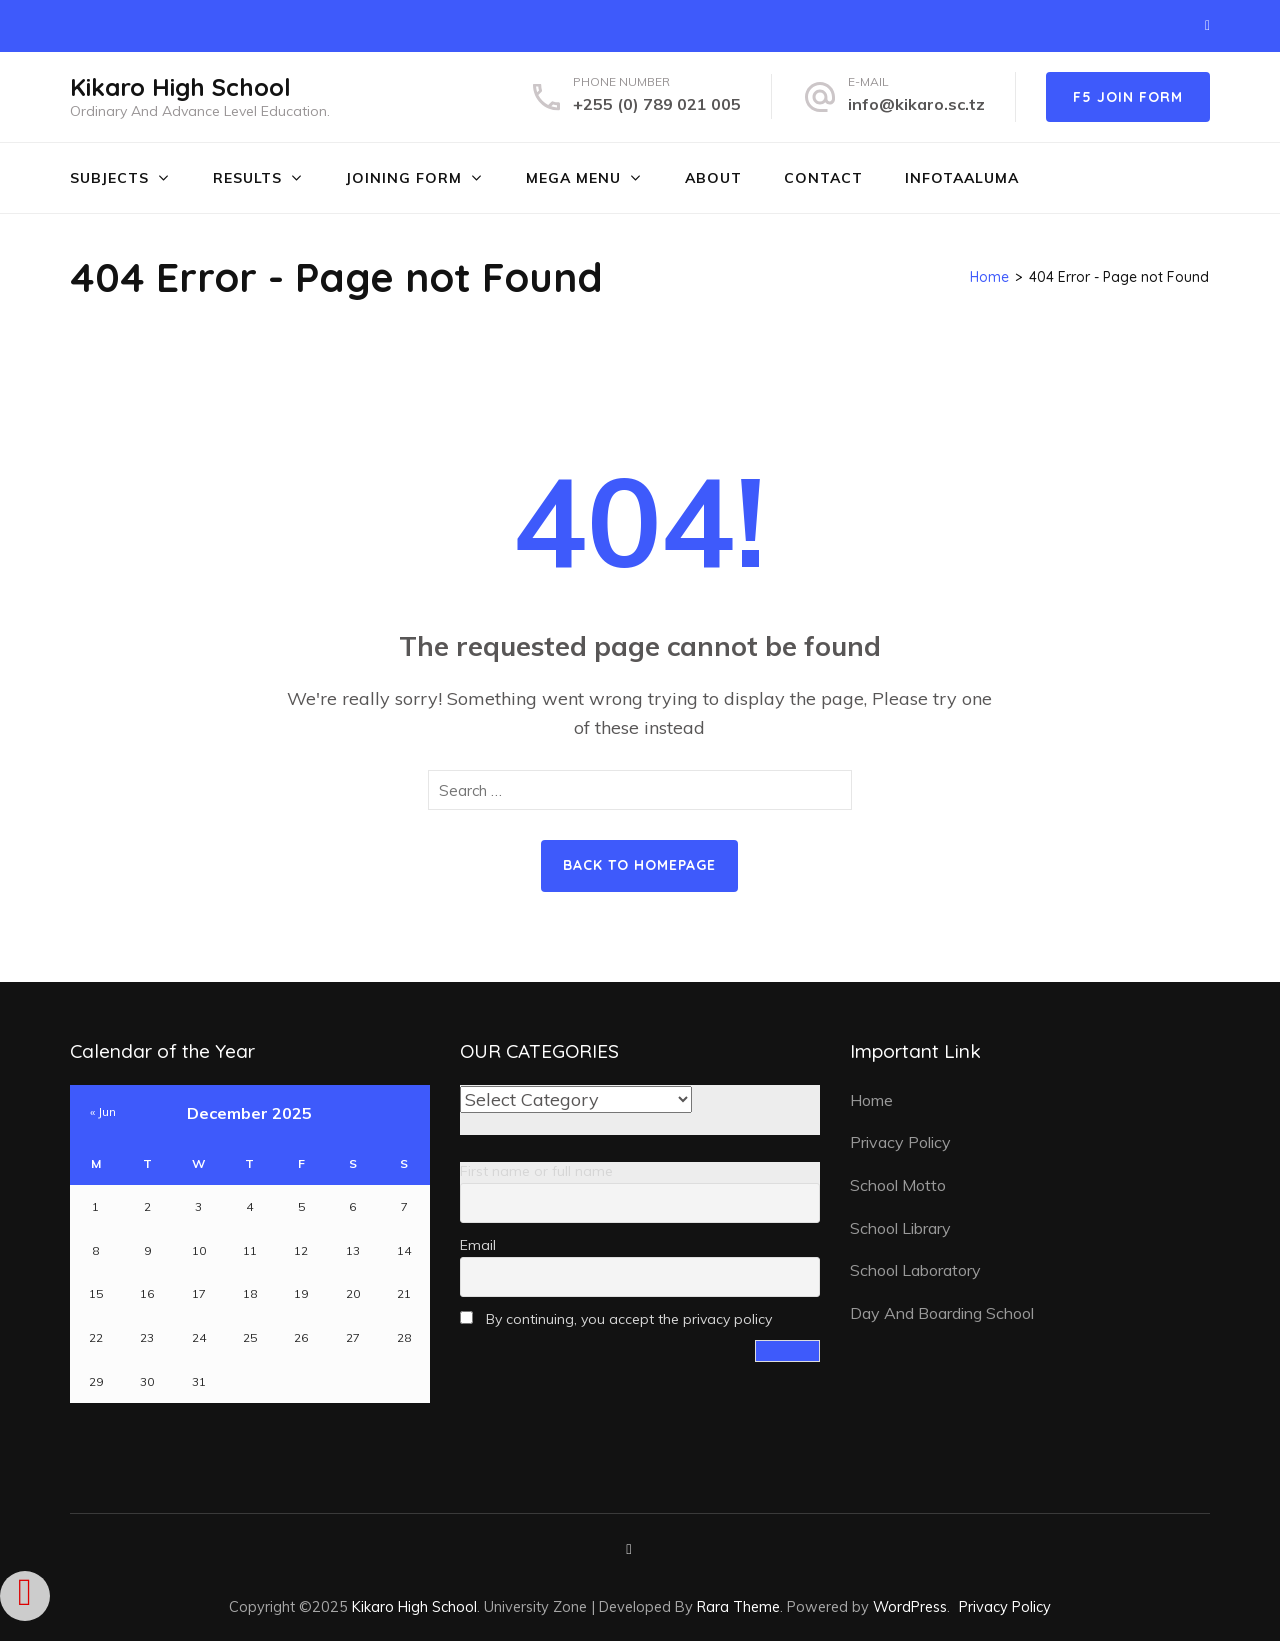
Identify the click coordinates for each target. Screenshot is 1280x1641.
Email (478, 1245)
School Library (900, 1228)
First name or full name (536, 1171)
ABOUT (713, 178)
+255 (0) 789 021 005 (657, 104)
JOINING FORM (404, 178)
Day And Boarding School (942, 1313)
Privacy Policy (900, 1142)
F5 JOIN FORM (1128, 97)
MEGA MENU (573, 178)
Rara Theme (738, 1606)
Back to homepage (639, 865)
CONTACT (823, 178)
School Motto (898, 1185)
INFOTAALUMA (962, 178)
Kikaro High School (180, 87)
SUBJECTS (109, 178)
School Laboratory (915, 1270)
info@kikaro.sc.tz (916, 104)
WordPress (910, 1606)
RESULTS (247, 178)
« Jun (103, 1111)
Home (871, 1100)
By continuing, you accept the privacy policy (616, 1319)
